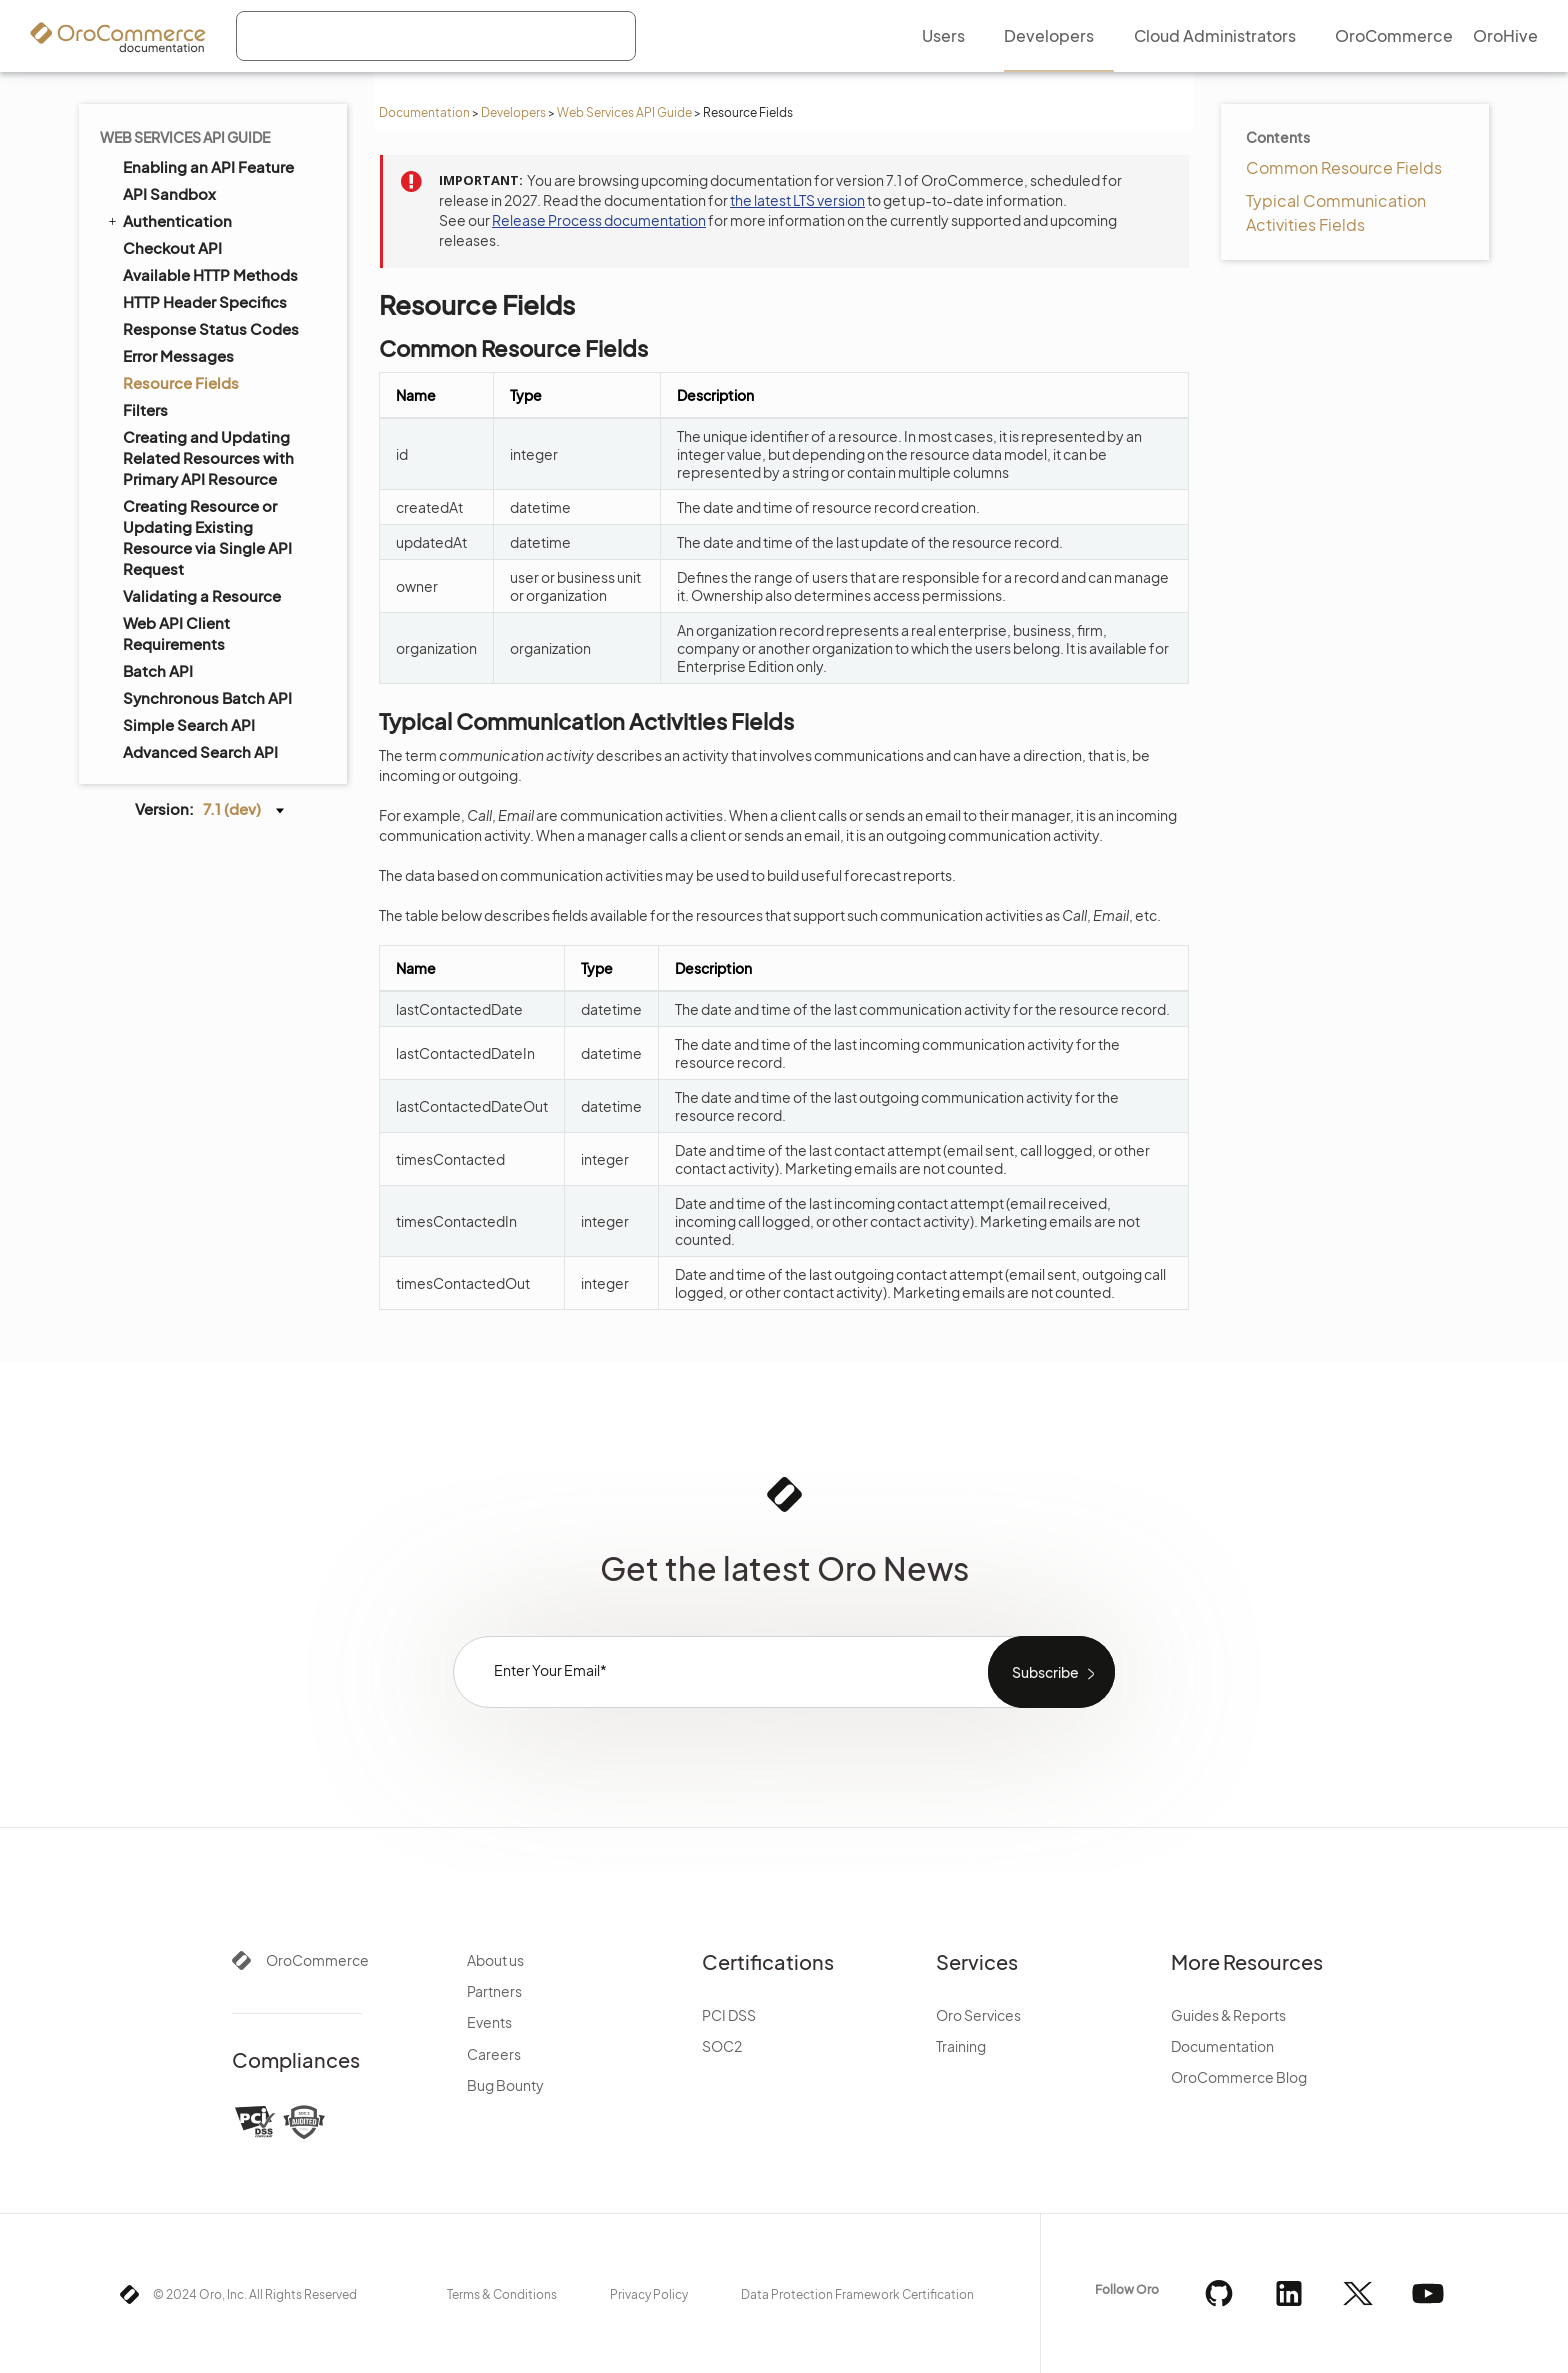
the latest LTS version (797, 200)
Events (489, 2022)
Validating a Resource (202, 595)
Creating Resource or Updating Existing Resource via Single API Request (207, 537)
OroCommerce (317, 1960)
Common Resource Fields (1344, 167)
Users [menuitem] (943, 35)
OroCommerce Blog (1239, 2077)
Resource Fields (181, 382)
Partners (494, 1991)
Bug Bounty (505, 2085)
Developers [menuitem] (1049, 35)
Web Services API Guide (624, 112)
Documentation (424, 112)
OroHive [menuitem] (1505, 35)
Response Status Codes (211, 328)
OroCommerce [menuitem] (1394, 35)
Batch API (158, 670)
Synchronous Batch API (207, 697)
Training (961, 2046)
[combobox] (436, 36)
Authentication (168, 220)
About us (495, 1960)
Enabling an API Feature (208, 166)
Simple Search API (189, 724)
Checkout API (172, 247)
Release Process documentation (599, 220)
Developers (513, 112)
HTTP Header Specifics (205, 301)
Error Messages (178, 355)
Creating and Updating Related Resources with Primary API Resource (208, 457)
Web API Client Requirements (176, 633)
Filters (145, 409)
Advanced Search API (200, 751)
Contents (1278, 137)
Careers (494, 2054)
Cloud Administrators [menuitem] (1215, 35)
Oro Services (978, 2015)
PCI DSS (729, 2015)
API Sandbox (169, 193)
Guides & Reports (1228, 2015)
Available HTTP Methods (210, 274)
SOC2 (722, 2046)
